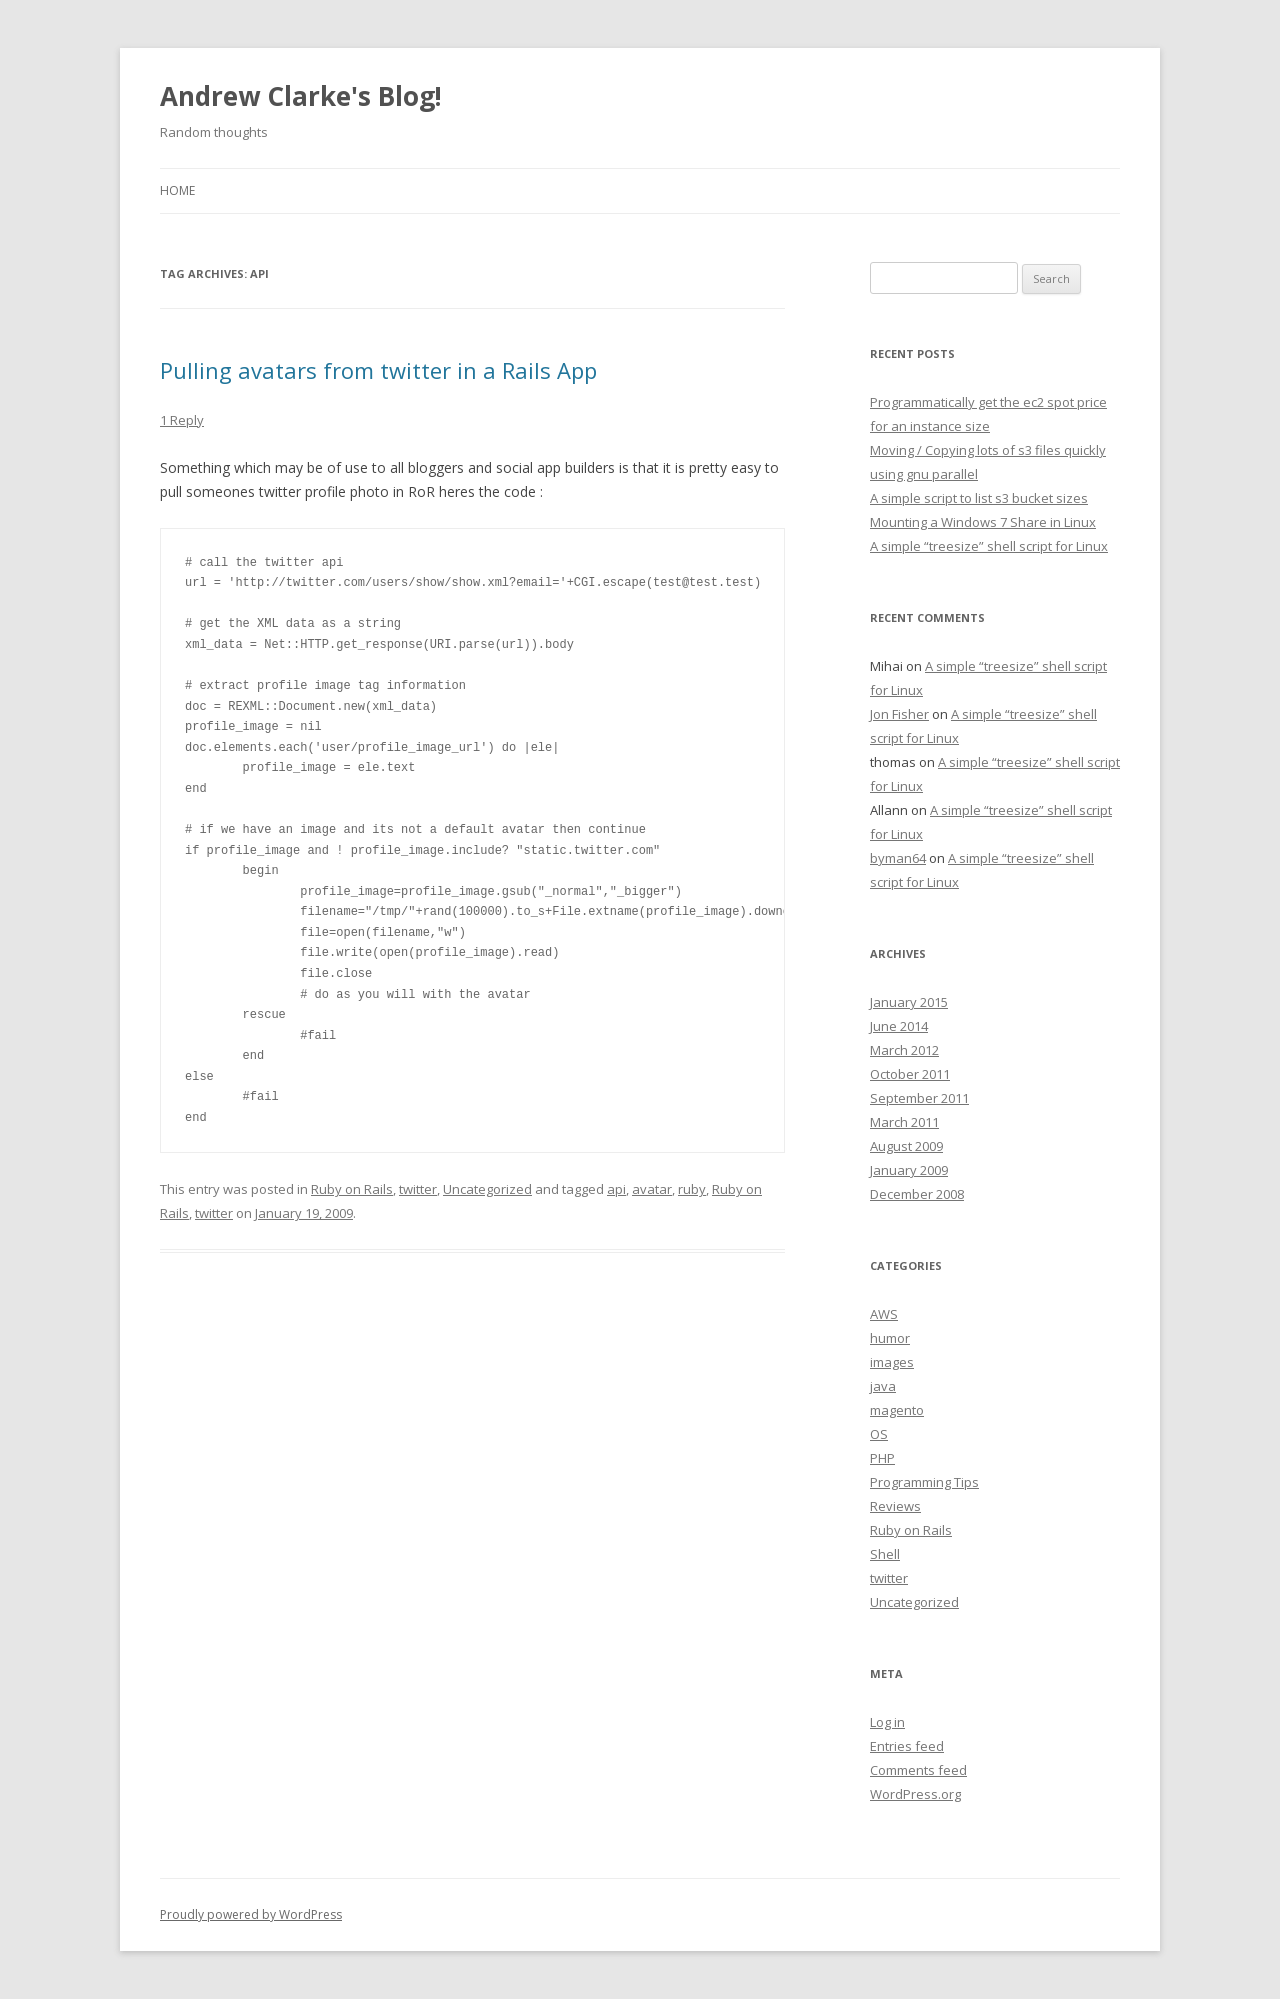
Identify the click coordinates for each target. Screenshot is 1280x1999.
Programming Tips (924, 1482)
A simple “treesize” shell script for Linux (989, 546)
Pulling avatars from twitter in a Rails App (378, 370)
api (616, 1189)
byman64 (898, 858)
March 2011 (904, 1122)
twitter (418, 1189)
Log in (887, 1722)
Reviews (895, 1506)
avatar (652, 1189)
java (883, 1386)
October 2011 (910, 1074)
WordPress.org (915, 1794)
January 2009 (909, 1170)
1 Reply (182, 420)
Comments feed (918, 1770)
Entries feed (907, 1746)
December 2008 (917, 1194)
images (892, 1362)
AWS (884, 1314)
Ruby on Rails (352, 1189)
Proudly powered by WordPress (251, 1914)
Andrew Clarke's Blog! (301, 96)
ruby (692, 1189)
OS (879, 1434)
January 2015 (909, 1002)
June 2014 (899, 1026)
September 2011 (919, 1098)
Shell (885, 1554)
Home (177, 190)
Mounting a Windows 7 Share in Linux (983, 522)
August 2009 (906, 1146)
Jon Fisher (899, 714)
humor (890, 1338)
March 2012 (904, 1050)
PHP (882, 1458)
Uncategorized (487, 1189)
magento (897, 1410)
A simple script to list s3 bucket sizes (979, 498)
